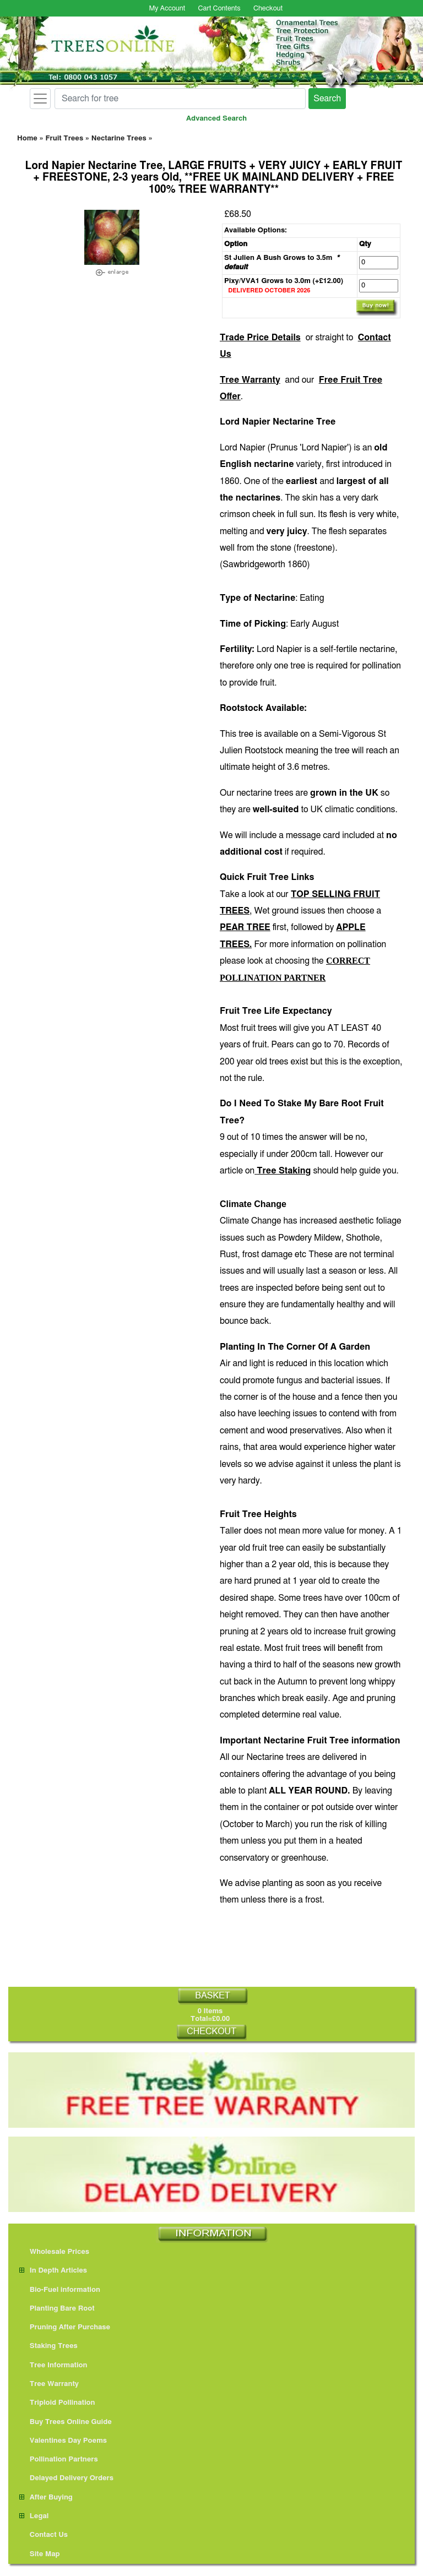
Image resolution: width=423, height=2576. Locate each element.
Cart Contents (219, 8)
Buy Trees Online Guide (65, 2422)
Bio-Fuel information (59, 2290)
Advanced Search (216, 118)
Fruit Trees (64, 138)
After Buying (46, 2497)
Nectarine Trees (119, 138)
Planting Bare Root (57, 2308)
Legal (33, 2516)
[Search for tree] (180, 98)
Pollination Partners (58, 2459)
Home (27, 138)
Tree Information (53, 2365)
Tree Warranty (250, 380)
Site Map (39, 2554)
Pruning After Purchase (64, 2327)
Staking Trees (48, 2346)
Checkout (268, 8)
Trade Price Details (260, 337)
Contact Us (43, 2535)
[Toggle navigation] (40, 98)
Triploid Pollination (57, 2402)
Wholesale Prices (54, 2252)
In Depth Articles (53, 2270)
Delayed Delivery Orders (66, 2478)
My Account (167, 8)
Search (327, 98)
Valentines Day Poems (63, 2440)
